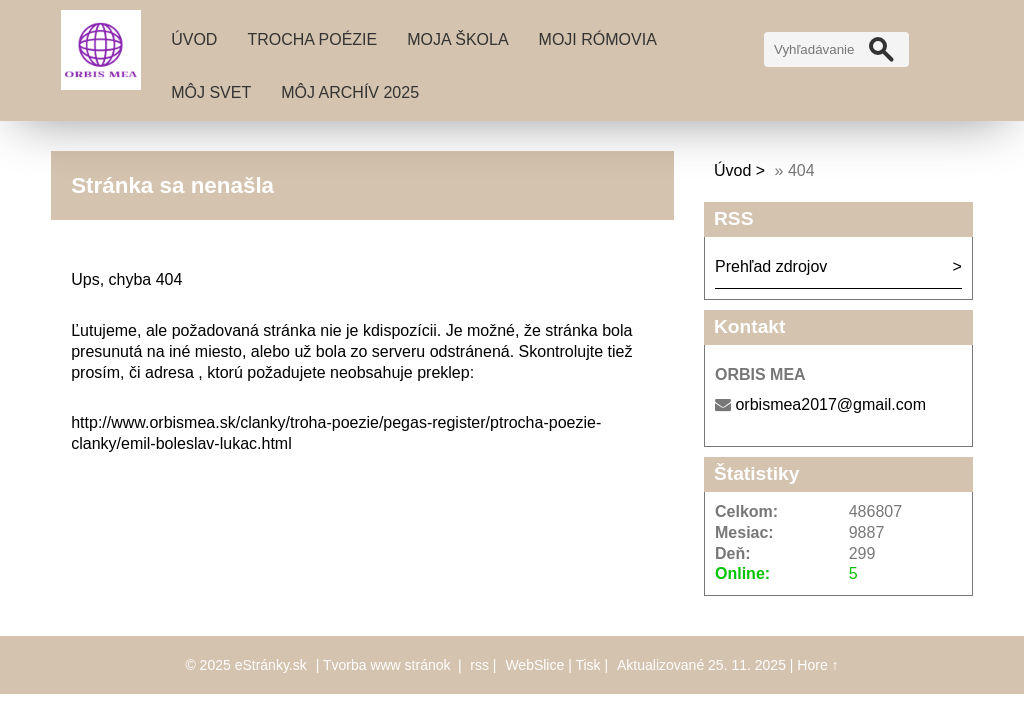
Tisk (587, 665)
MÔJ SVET (211, 92)
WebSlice (534, 665)
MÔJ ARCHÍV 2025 (350, 92)
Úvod (194, 39)
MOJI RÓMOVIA (598, 39)
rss (479, 665)
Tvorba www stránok (387, 665)
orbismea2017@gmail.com (830, 404)
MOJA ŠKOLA (457, 39)
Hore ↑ (817, 665)
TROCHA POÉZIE (312, 39)
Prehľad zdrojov (771, 266)
